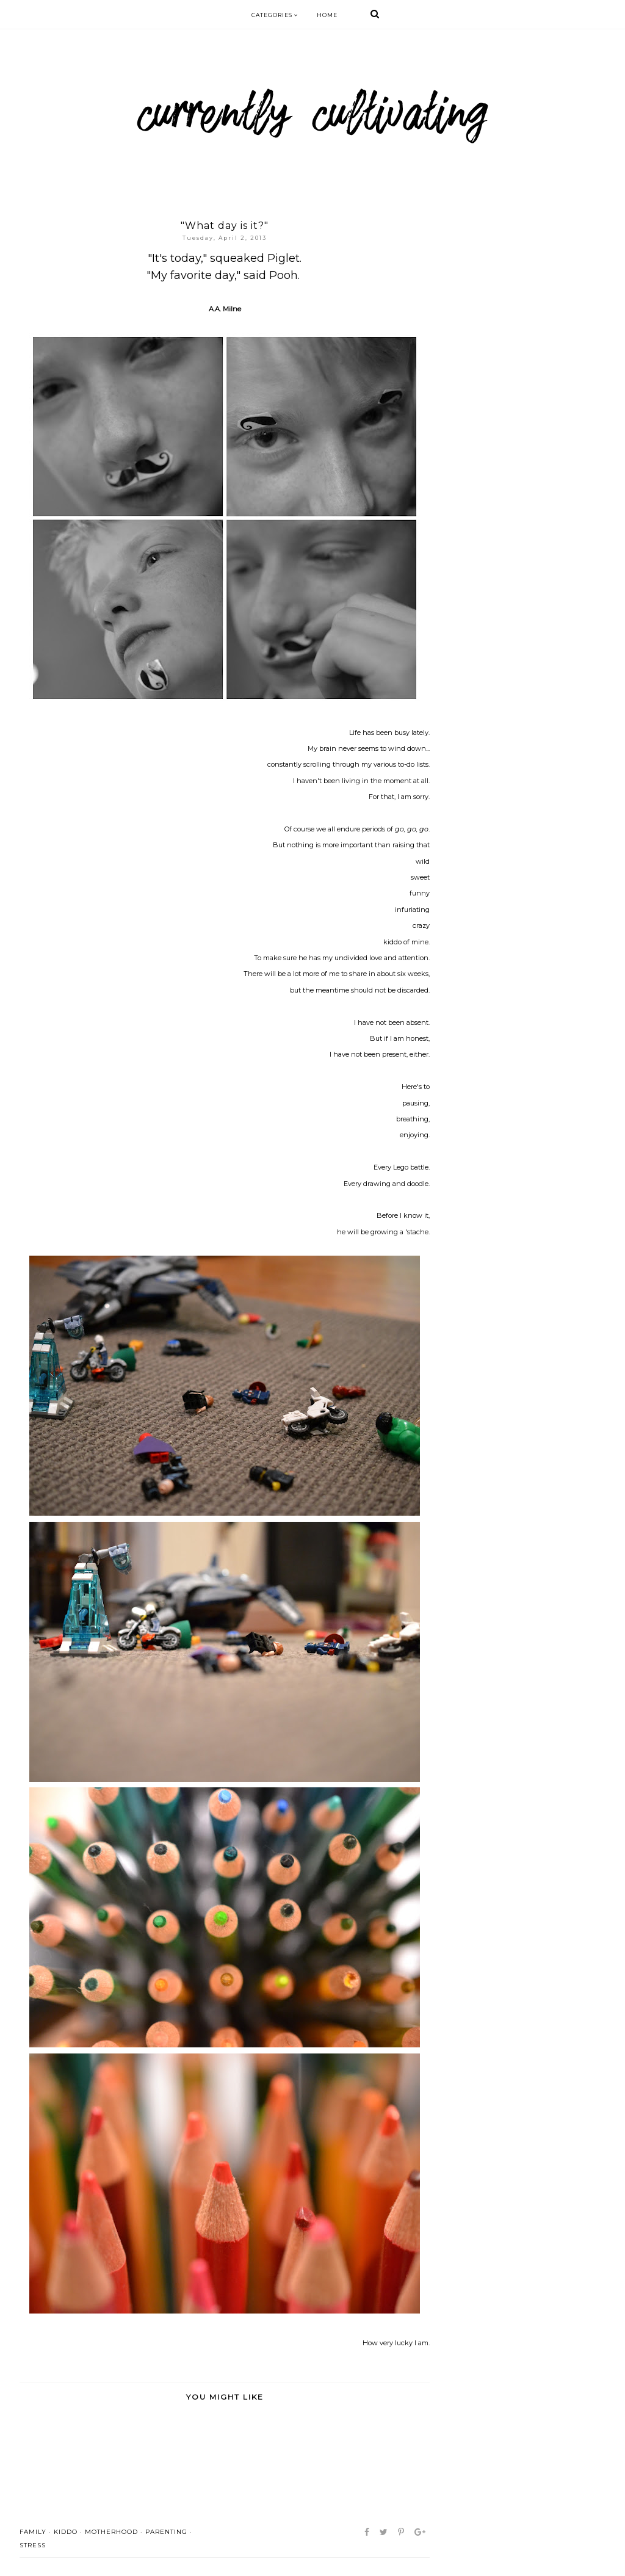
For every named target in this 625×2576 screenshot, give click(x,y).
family (33, 2532)
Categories (274, 15)
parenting (166, 2532)
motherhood (111, 2532)
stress (33, 2545)
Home (327, 15)
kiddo (66, 2532)
